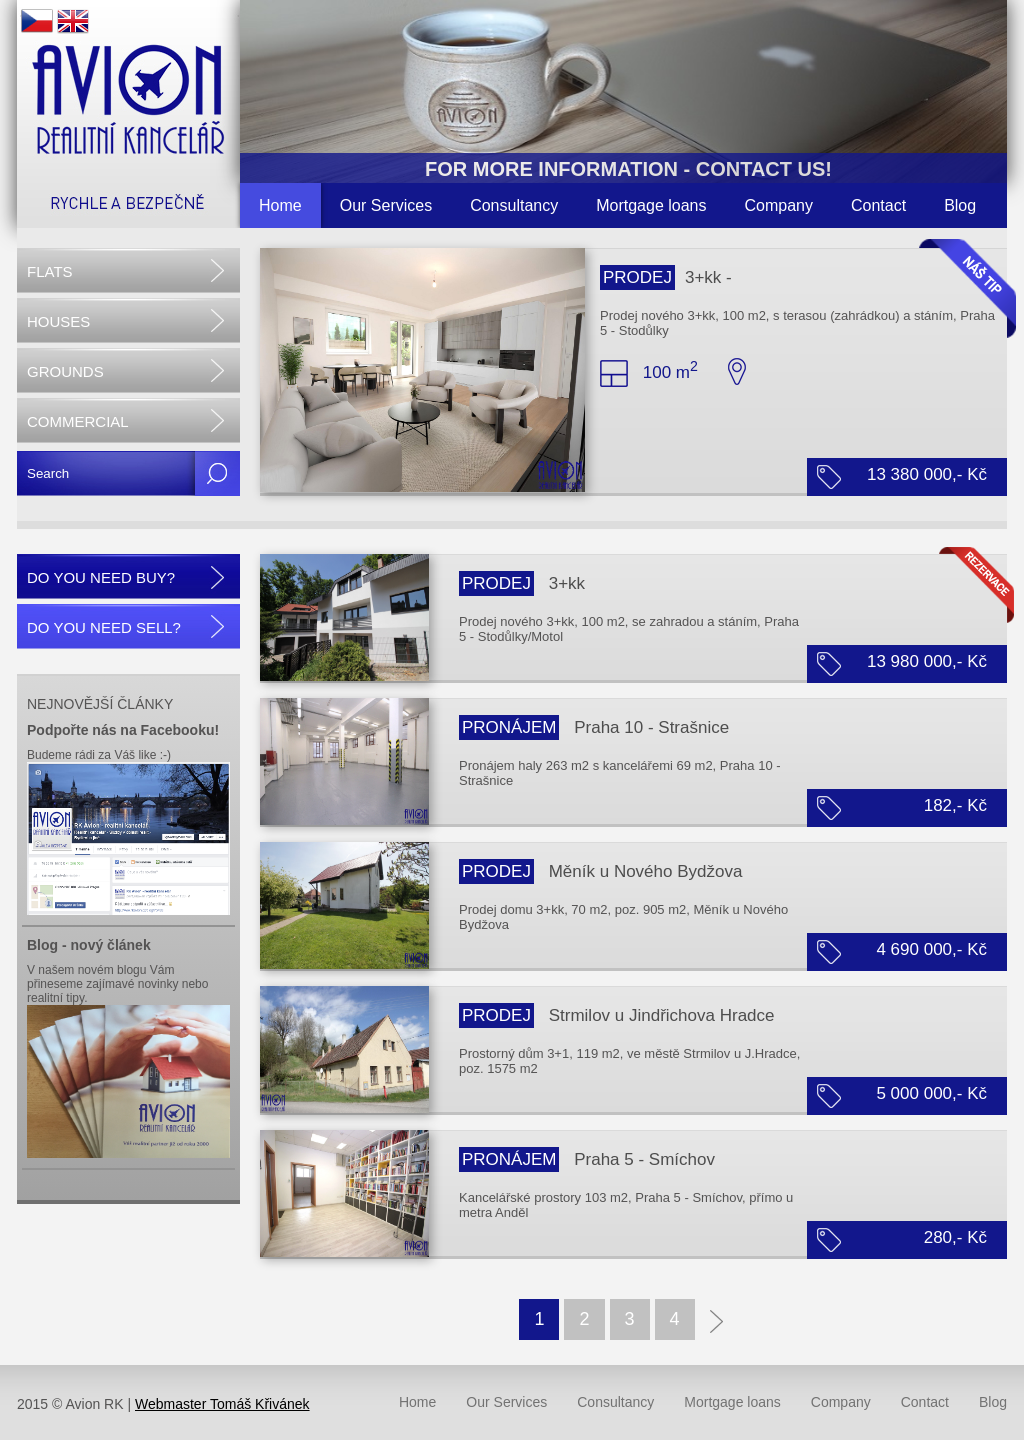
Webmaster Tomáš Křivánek (222, 1404)
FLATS (50, 271)
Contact (878, 205)
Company (779, 205)
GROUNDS (65, 371)
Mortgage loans (651, 205)
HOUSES (58, 321)
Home (280, 205)
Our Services (386, 205)
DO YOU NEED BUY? (101, 577)
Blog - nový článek (89, 945)
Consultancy (514, 205)
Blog (960, 205)
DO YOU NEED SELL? (104, 627)
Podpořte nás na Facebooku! (123, 730)
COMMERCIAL (78, 421)
